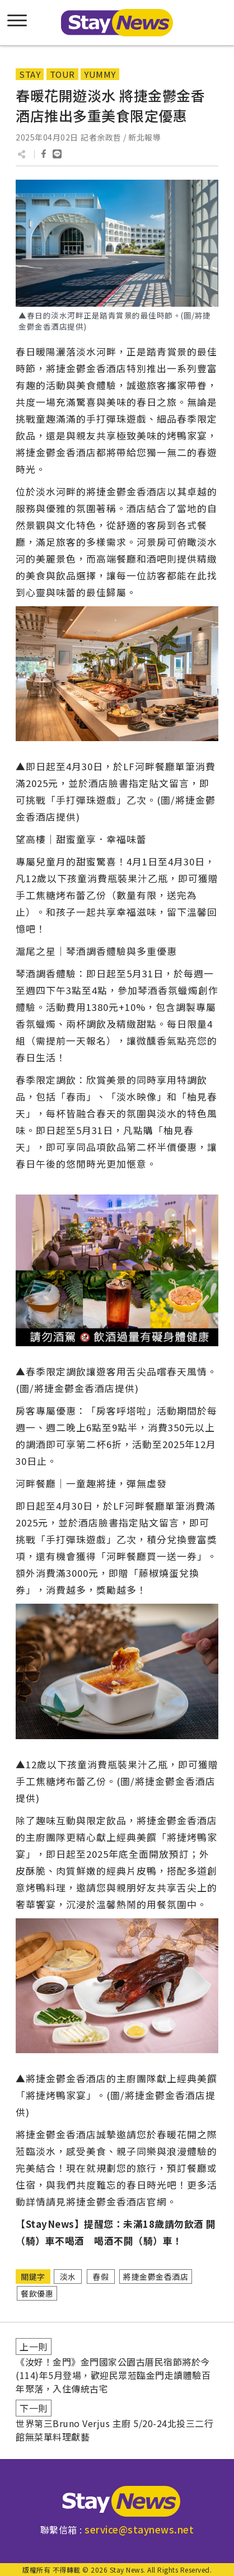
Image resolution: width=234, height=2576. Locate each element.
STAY (29, 74)
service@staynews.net (139, 2529)
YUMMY (100, 74)
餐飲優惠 (37, 2293)
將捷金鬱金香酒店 (155, 2276)
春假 (100, 2276)
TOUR (62, 74)
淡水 (68, 2276)
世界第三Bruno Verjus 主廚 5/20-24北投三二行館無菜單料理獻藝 (114, 2429)
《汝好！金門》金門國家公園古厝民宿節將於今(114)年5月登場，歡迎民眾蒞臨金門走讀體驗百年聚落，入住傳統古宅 (113, 2375)
